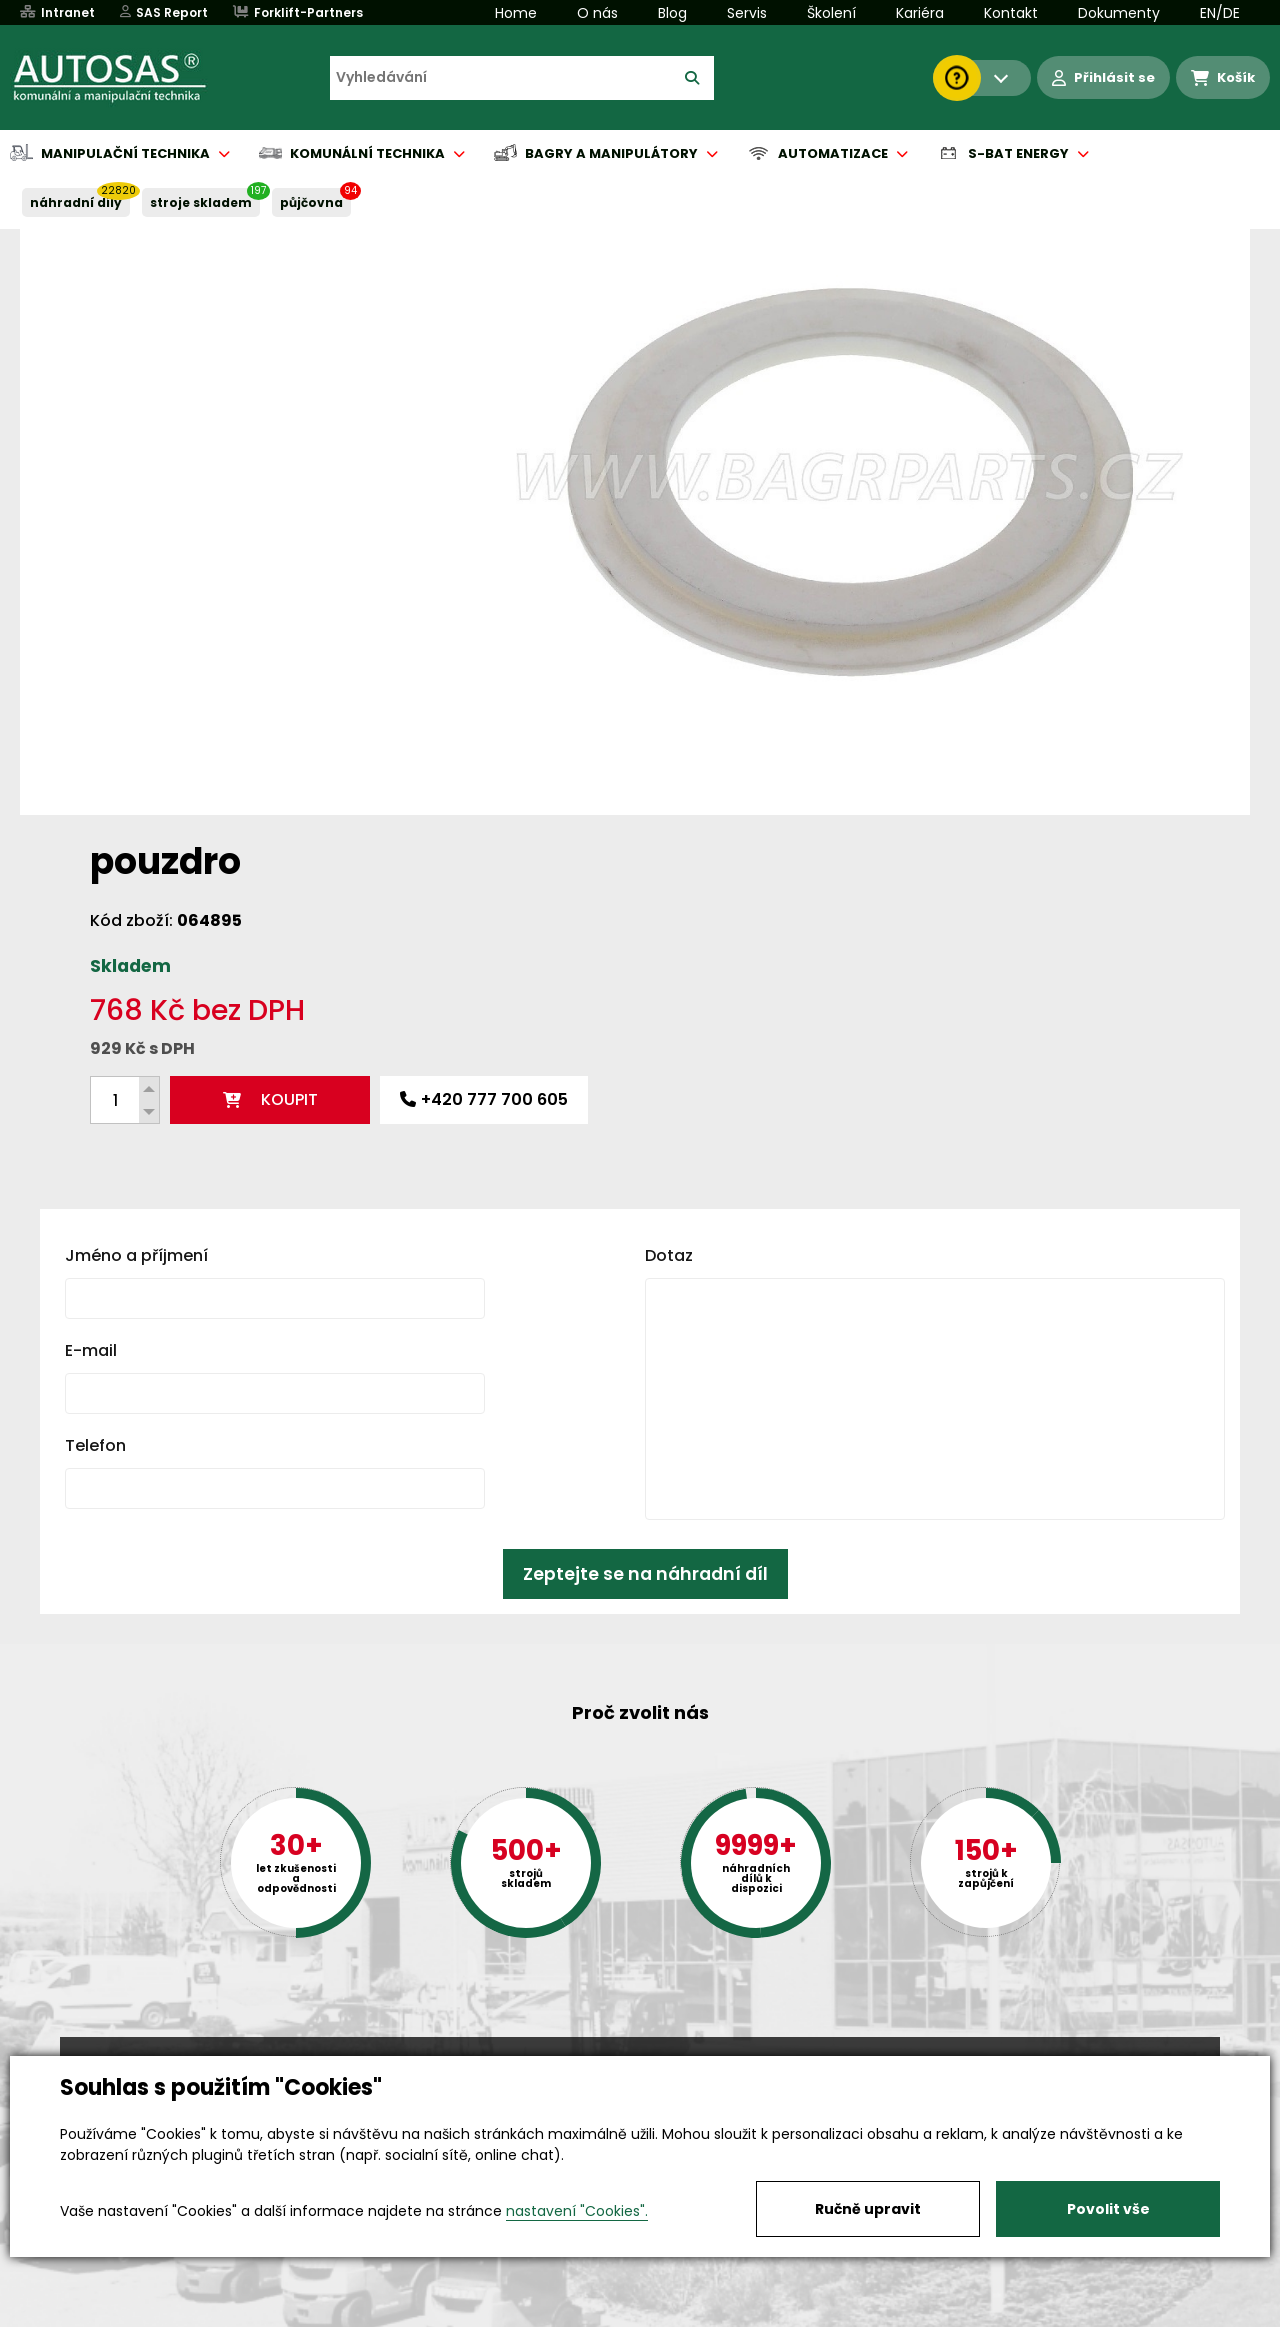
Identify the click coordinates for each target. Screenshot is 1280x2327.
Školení (831, 13)
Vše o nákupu (109, 2313)
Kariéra (920, 13)
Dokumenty (1119, 13)
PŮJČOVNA (311, 202)
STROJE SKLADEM (201, 202)
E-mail (91, 1026)
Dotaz (669, 931)
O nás (597, 13)
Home (516, 13)
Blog (672, 13)
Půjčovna (676, 2313)
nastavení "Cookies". (577, 2211)
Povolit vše (1108, 2209)
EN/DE (1220, 13)
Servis (747, 13)
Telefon (95, 1121)
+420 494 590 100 (632, 2054)
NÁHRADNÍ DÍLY (76, 202)
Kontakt (1011, 13)
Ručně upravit (868, 2209)
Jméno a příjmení (136, 931)
